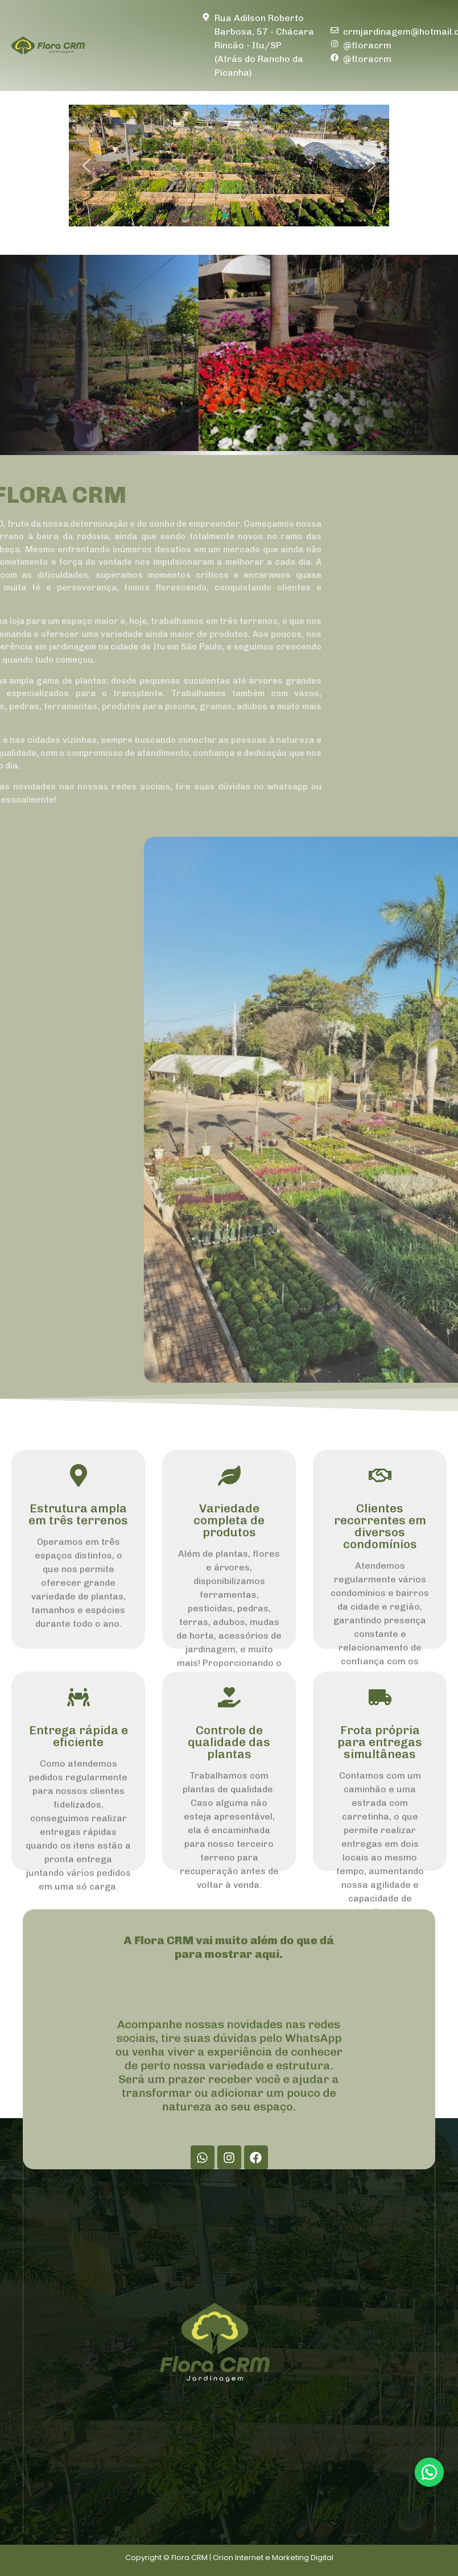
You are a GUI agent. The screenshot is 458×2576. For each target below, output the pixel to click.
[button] (86, 165)
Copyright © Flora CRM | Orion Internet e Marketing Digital (229, 2557)
